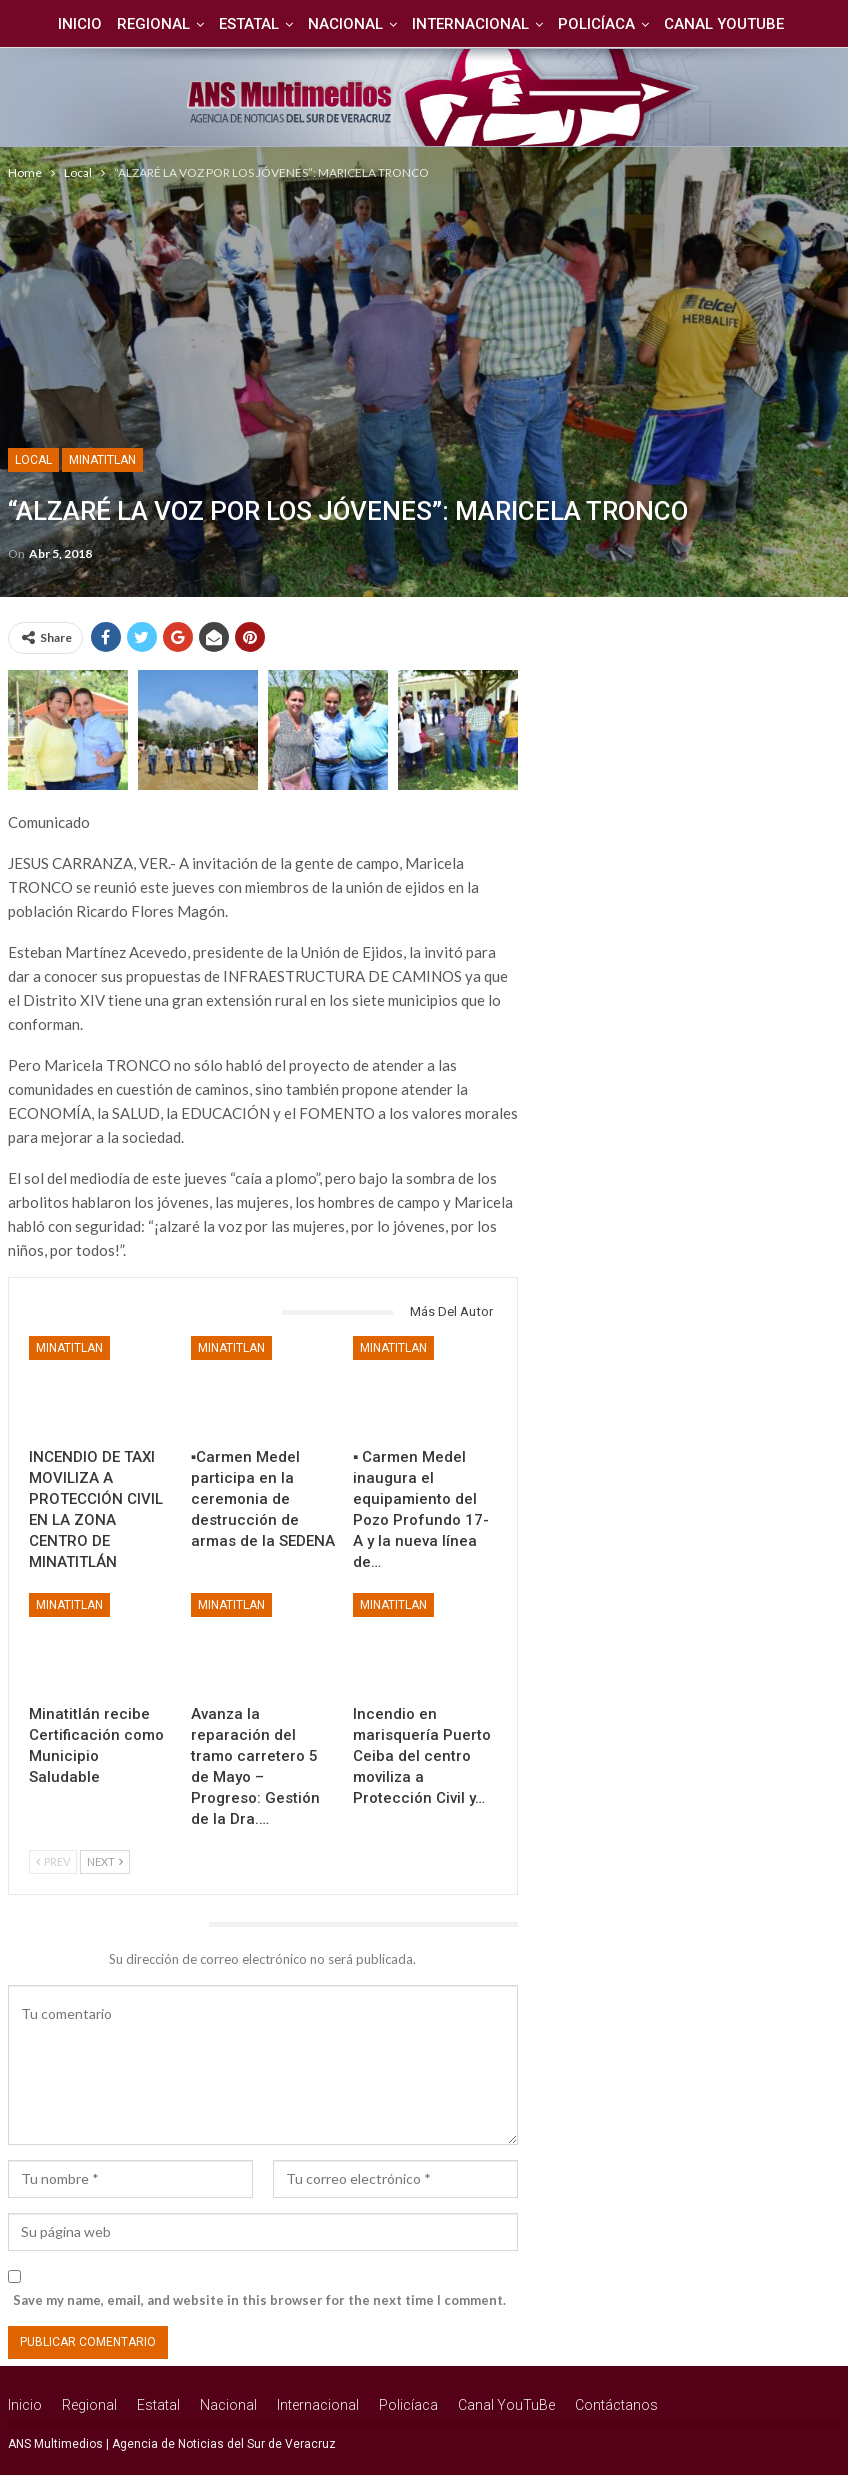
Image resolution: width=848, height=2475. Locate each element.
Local (33, 460)
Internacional (441, 24)
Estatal (214, 24)
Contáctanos (616, 2405)
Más (795, 24)
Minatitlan (102, 460)
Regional (115, 24)
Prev (53, 1861)
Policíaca (570, 24)
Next (105, 1861)
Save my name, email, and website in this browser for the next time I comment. (259, 2300)
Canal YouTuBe (701, 24)
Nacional (313, 24)
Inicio (39, 24)
